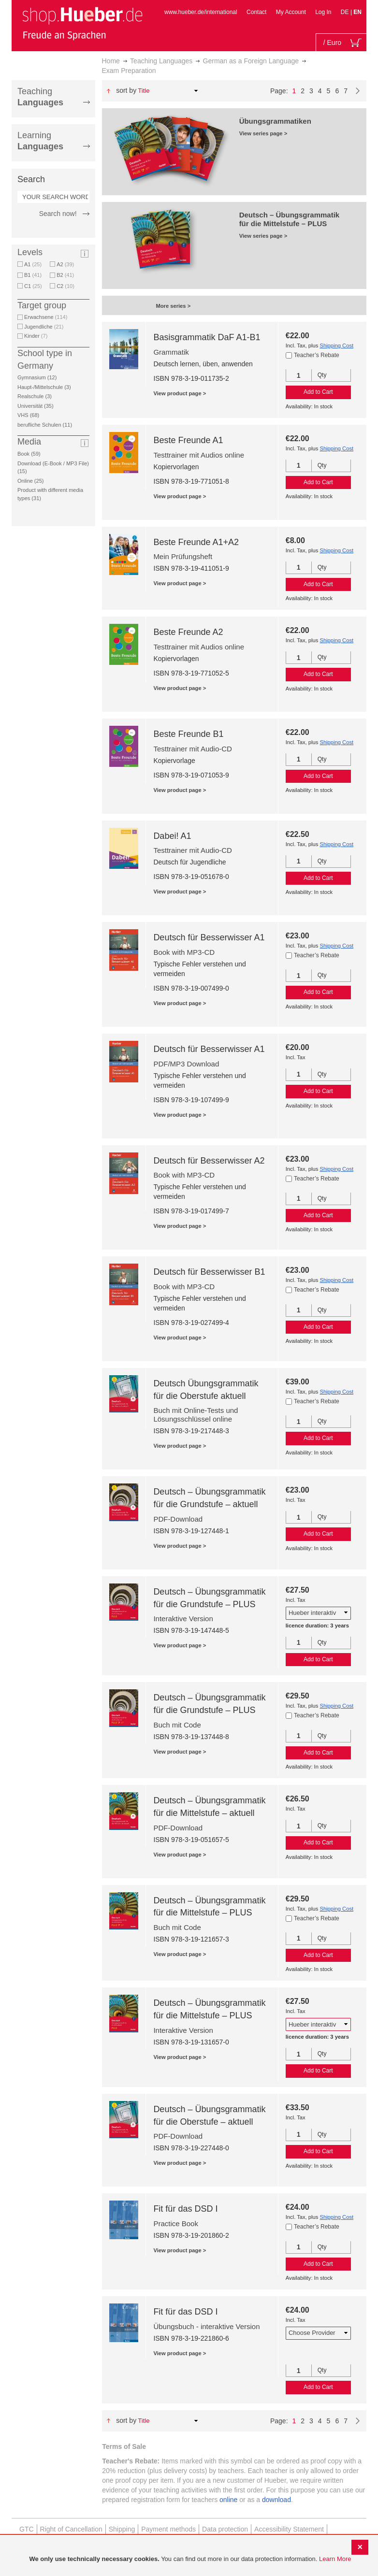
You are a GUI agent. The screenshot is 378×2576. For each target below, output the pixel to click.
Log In (323, 12)
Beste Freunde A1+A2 (196, 542)
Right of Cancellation (71, 2529)
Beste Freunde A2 (188, 632)
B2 (65, 275)
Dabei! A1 (172, 836)
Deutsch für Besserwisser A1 (208, 937)
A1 (33, 264)
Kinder (35, 336)
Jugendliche (43, 327)
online (228, 2500)
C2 (65, 286)
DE (345, 12)
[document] (190, 2559)
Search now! (58, 213)
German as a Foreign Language (251, 61)
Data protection (225, 2529)
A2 (65, 264)
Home (111, 61)
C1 (33, 286)
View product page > (179, 393)
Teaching (40, 96)
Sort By (126, 90)
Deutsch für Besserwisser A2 (208, 1161)
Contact (256, 12)
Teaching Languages (161, 61)
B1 (33, 275)
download (276, 2500)
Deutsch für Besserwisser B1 (209, 1272)
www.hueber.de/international (200, 12)
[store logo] (82, 23)
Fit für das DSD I (185, 2209)
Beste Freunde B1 (188, 734)
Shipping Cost (336, 345)
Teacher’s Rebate (316, 355)
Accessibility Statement (289, 2529)
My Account (291, 12)
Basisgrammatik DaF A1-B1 (206, 337)
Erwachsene (45, 317)
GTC (26, 2529)
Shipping (122, 2529)
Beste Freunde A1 (188, 440)
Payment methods (168, 2529)
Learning (40, 140)
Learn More (335, 2558)
